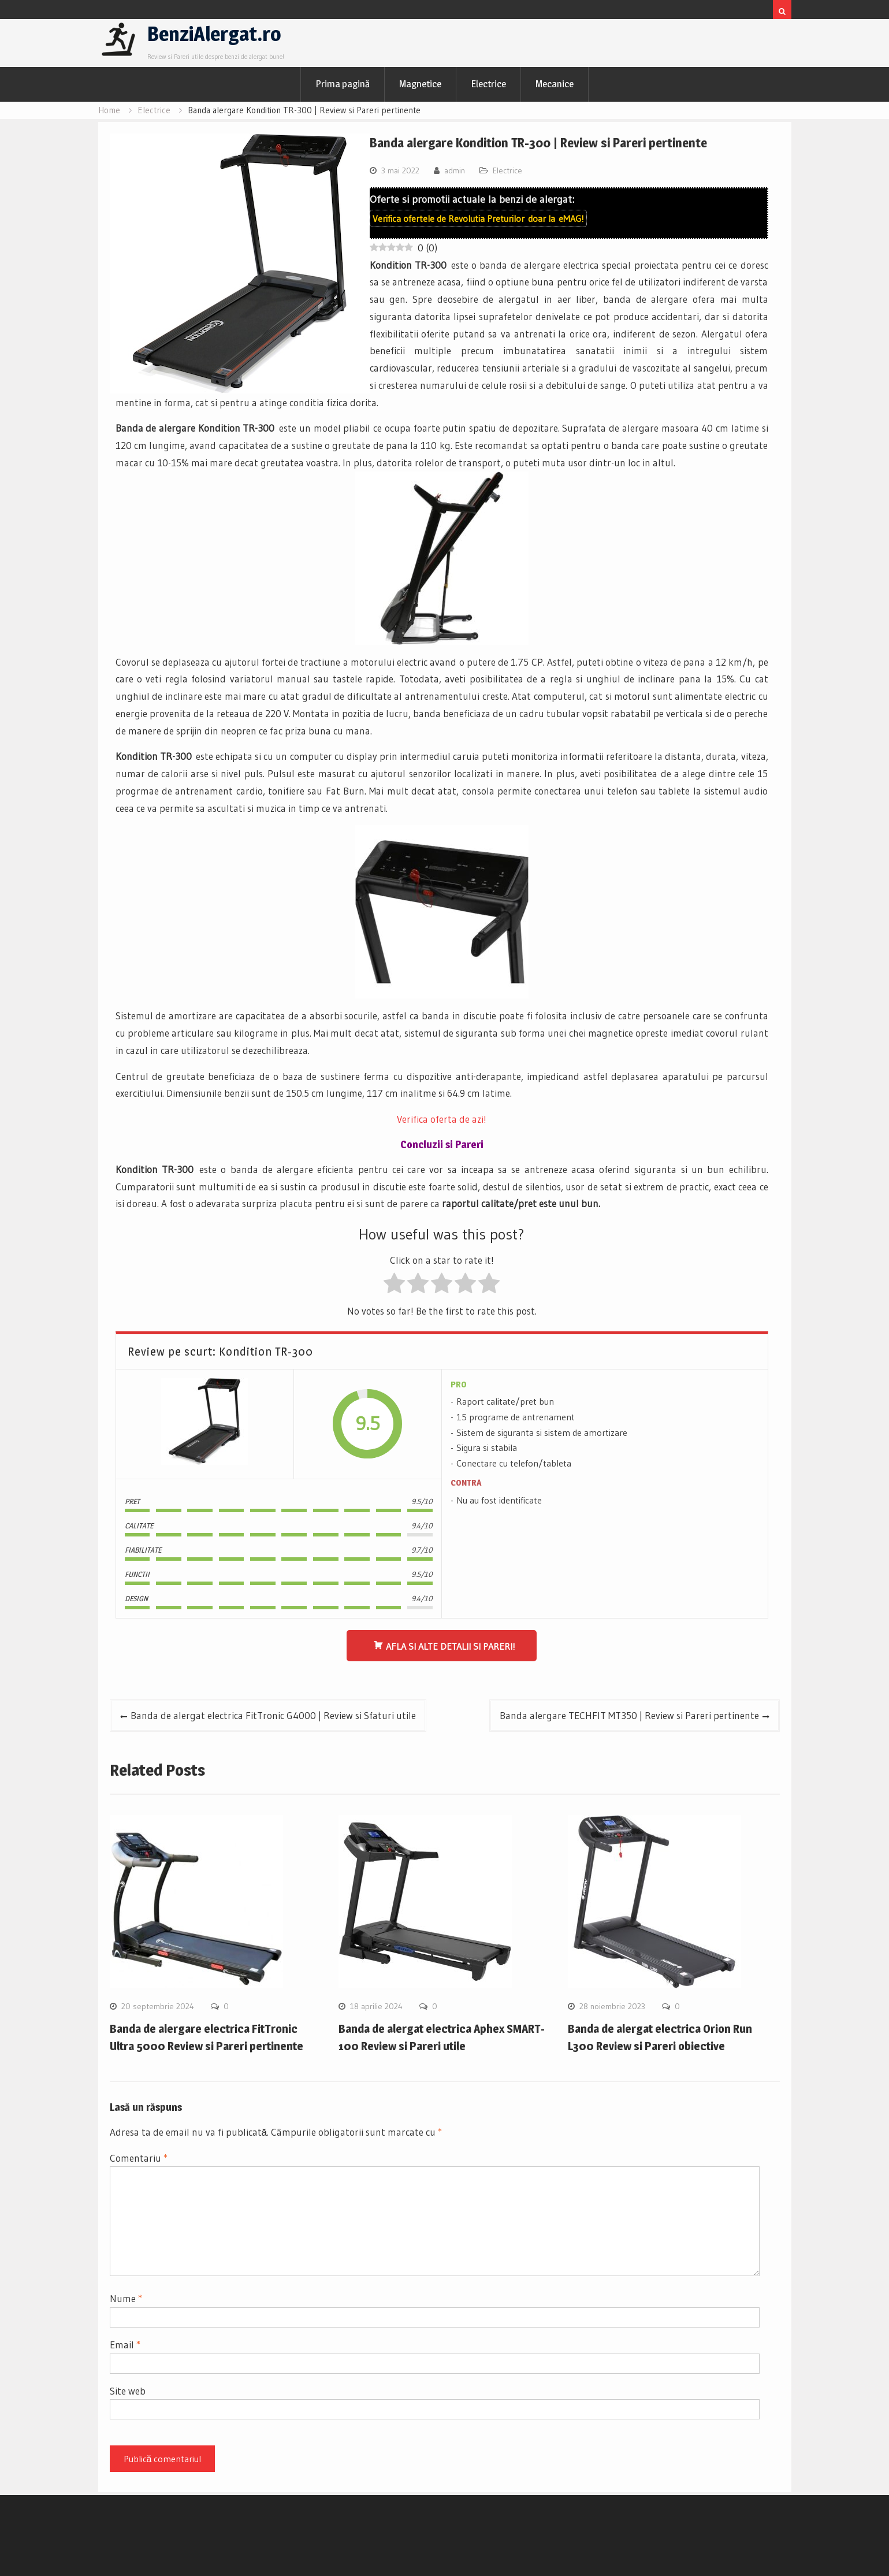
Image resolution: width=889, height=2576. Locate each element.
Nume (126, 2298)
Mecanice (554, 84)
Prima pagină (342, 84)
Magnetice (420, 84)
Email (125, 2345)
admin (454, 170)
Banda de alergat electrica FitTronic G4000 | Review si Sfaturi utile (273, 1715)
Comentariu (139, 2158)
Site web (128, 2391)
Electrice (488, 84)
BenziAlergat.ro (214, 33)
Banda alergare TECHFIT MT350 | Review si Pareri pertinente (629, 1715)
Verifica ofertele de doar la (478, 218)
